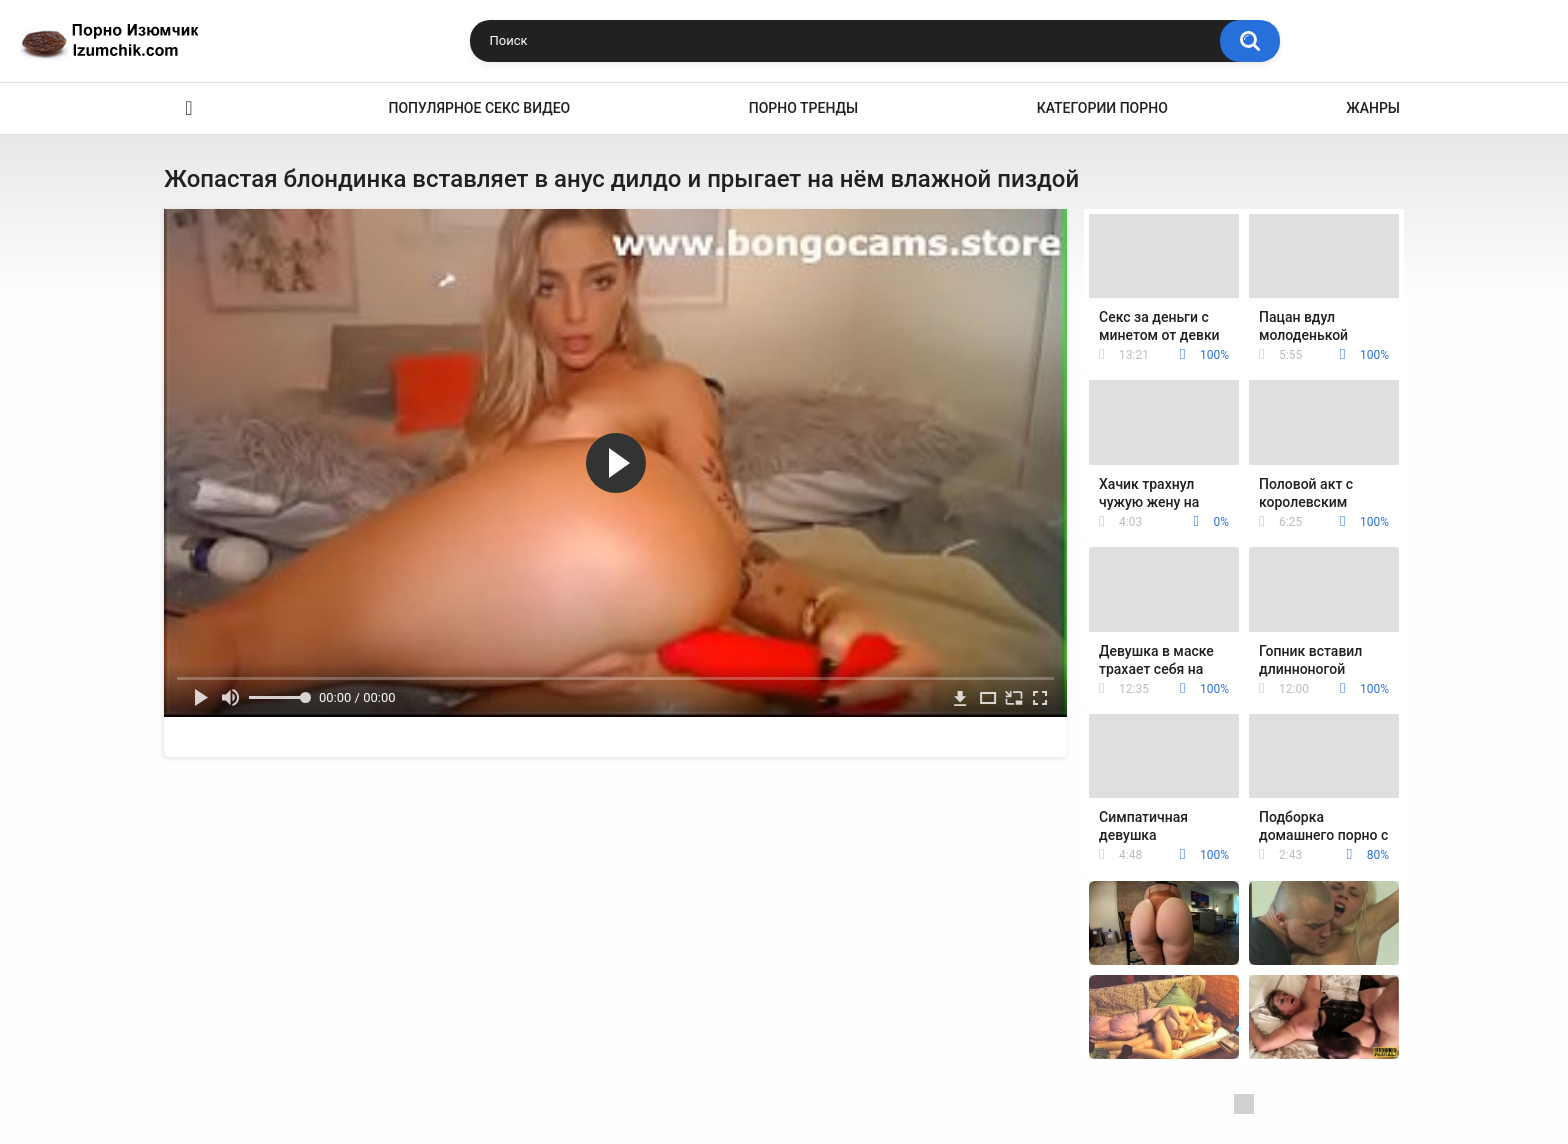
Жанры (1373, 108)
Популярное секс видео (480, 108)
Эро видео (189, 108)
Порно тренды (803, 108)
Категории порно (1102, 108)
